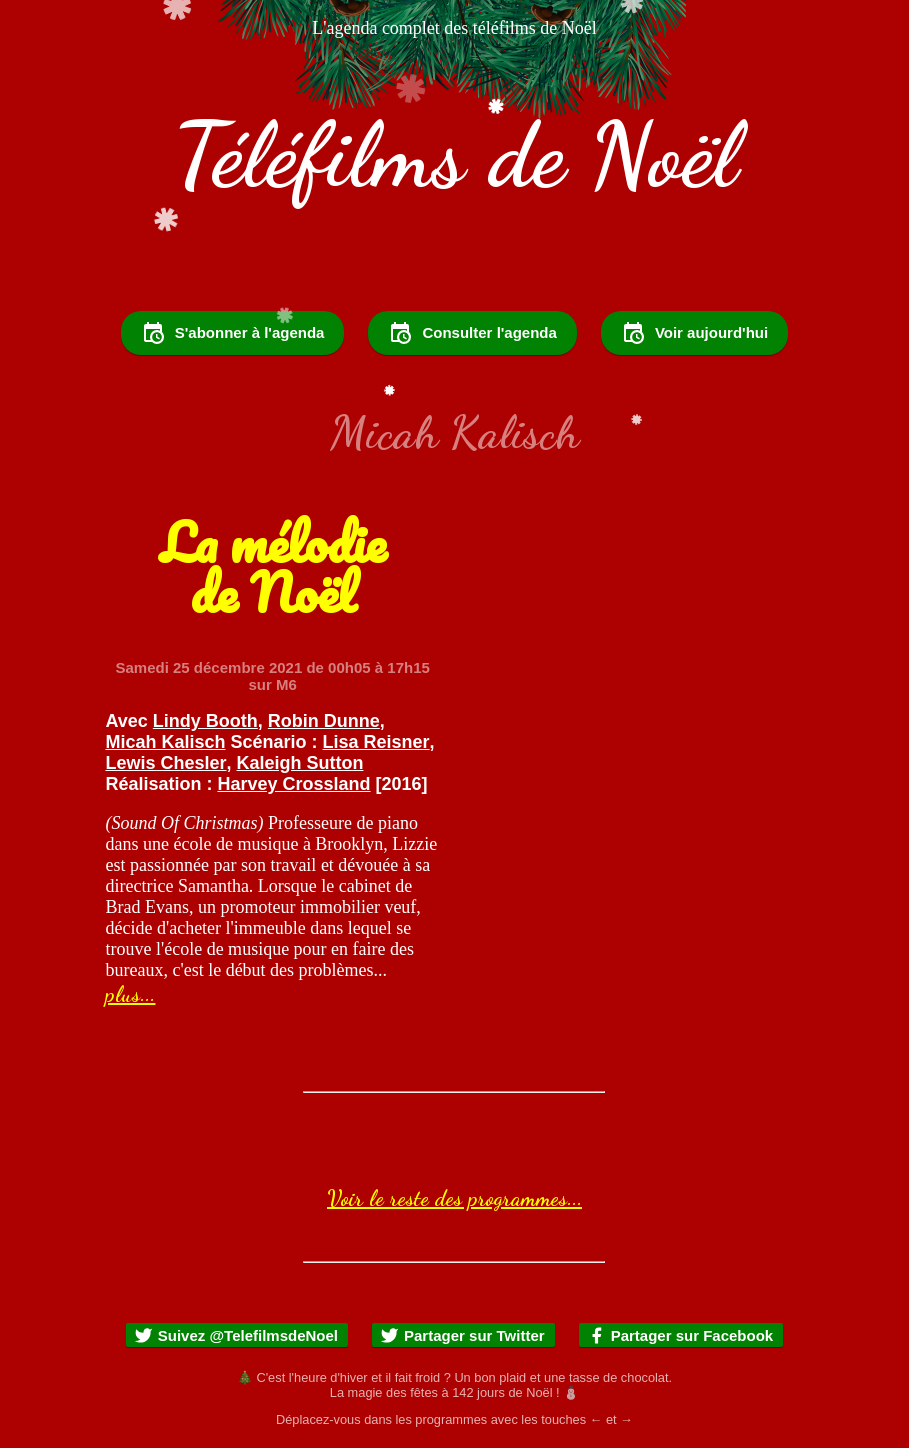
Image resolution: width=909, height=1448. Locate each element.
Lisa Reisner (376, 742)
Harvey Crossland (293, 784)
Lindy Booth (205, 721)
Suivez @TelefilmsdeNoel (236, 1335)
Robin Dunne (324, 721)
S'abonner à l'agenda (233, 333)
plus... (130, 994)
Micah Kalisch (165, 742)
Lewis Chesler (165, 763)
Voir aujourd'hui (694, 333)
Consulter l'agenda (472, 333)
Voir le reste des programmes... (454, 1198)
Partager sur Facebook (680, 1335)
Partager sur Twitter (462, 1335)
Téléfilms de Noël (455, 154)
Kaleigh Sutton (300, 763)
